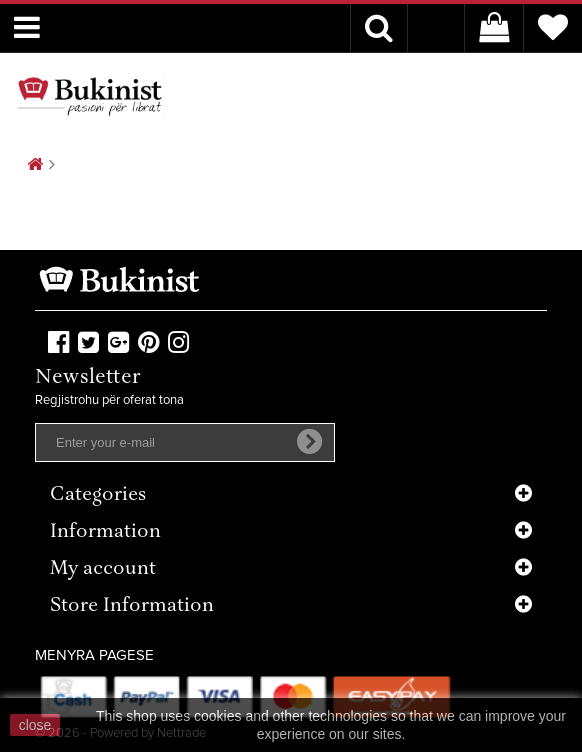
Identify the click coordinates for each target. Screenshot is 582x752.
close (35, 725)
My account (103, 569)
